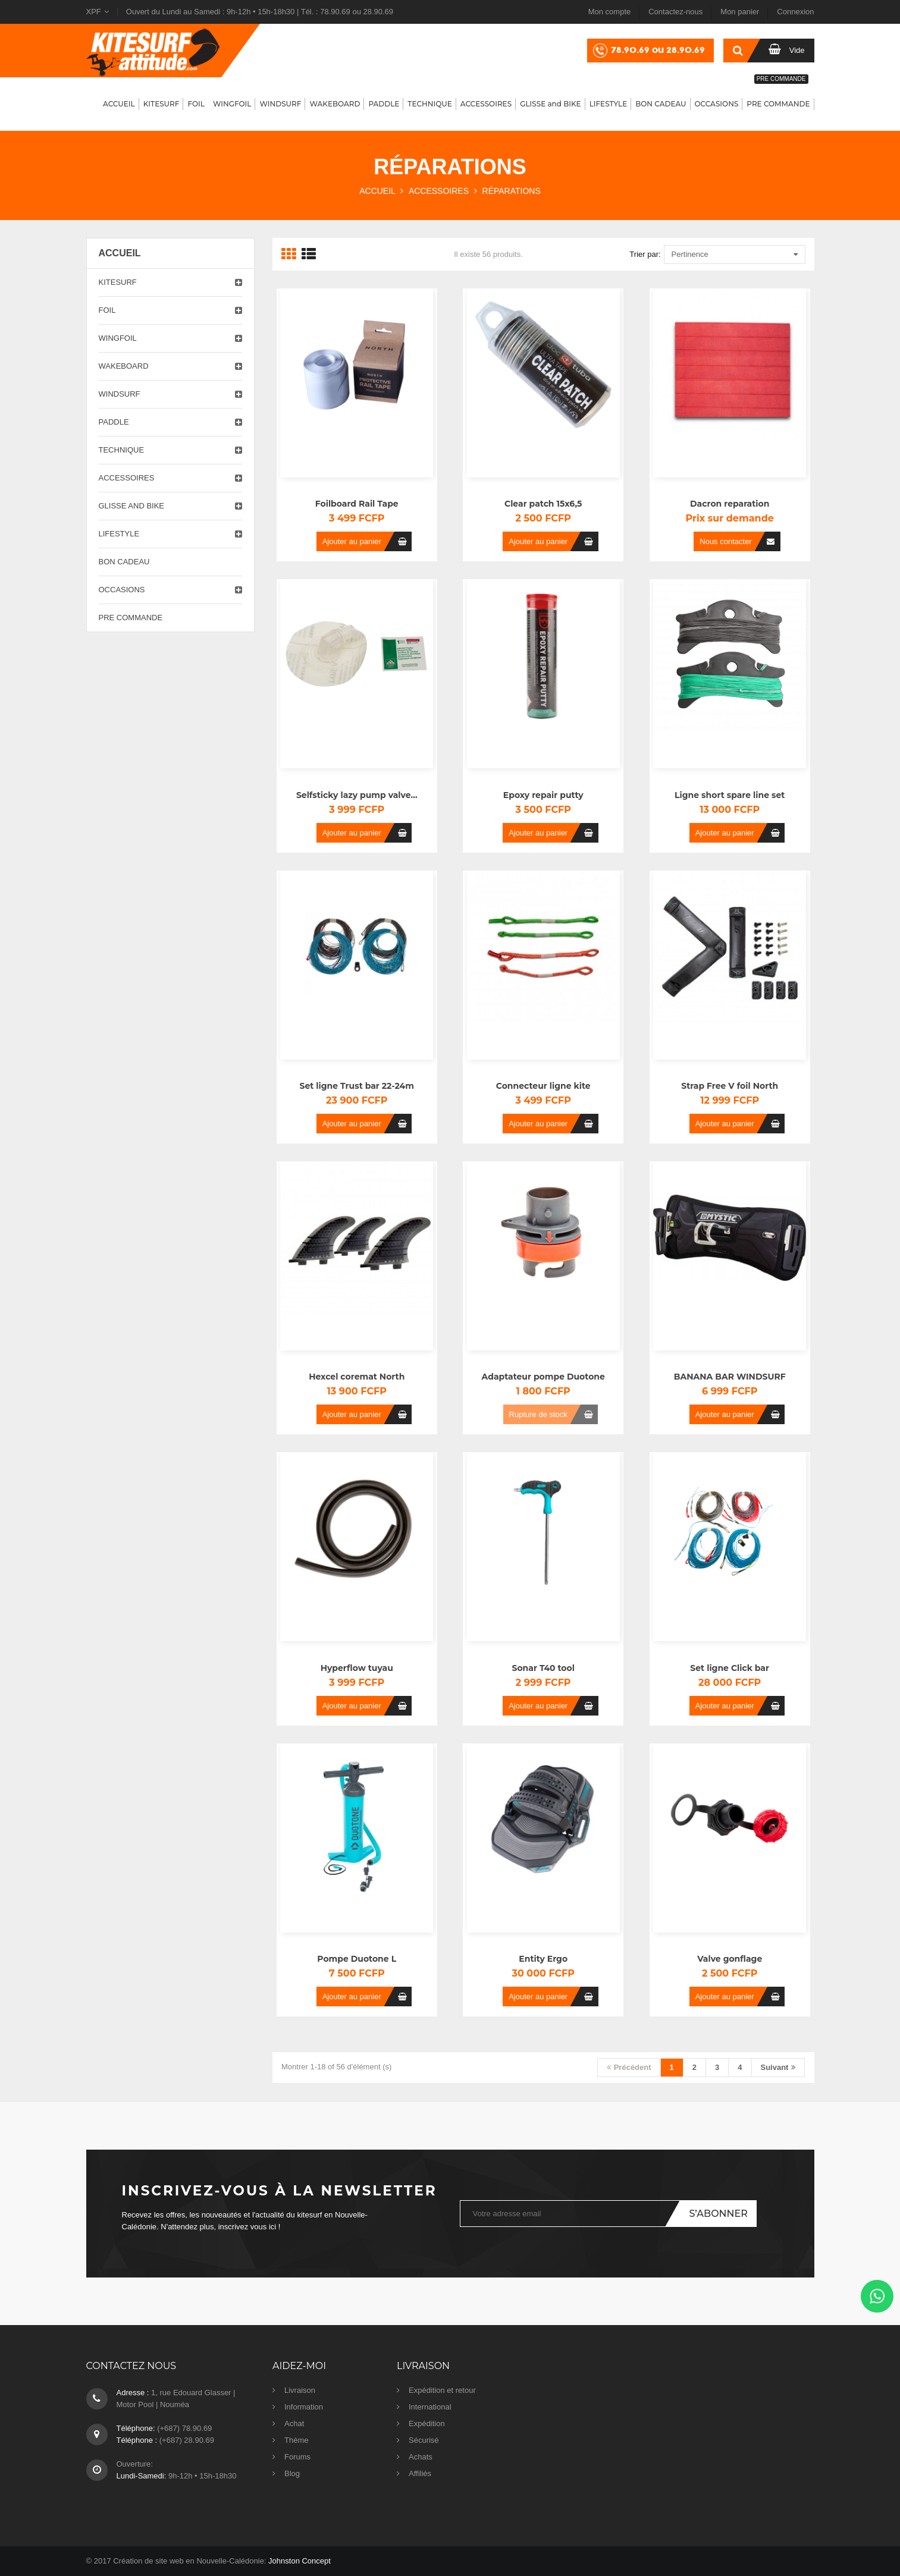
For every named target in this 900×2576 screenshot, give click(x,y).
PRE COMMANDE (131, 617)
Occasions (122, 589)
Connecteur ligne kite (543, 1085)
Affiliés (420, 2473)
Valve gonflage (729, 1958)
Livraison (299, 2390)
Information (303, 2406)
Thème (296, 2440)
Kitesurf (118, 282)
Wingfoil (118, 338)
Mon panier (739, 11)
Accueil (120, 253)
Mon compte (609, 11)
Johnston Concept (299, 2560)
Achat (294, 2423)
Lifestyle (119, 533)
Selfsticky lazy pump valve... (357, 795)
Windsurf (119, 393)
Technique (122, 449)
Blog (292, 2473)
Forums (297, 2456)
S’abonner (718, 2213)
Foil (107, 310)
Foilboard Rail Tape (357, 503)
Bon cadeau (124, 561)
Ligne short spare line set (730, 795)
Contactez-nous (675, 11)
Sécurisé (424, 2440)
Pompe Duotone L (356, 1958)
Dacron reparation (729, 503)
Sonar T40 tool (543, 1668)
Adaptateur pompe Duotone (543, 1376)
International (430, 2406)
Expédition (427, 2423)
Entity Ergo (543, 1958)
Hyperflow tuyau (357, 1668)
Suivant (778, 2067)
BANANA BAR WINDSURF (730, 1376)
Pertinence (735, 254)
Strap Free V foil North (729, 1085)
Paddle (114, 421)
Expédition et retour (442, 2390)
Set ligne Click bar (729, 1668)
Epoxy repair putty (543, 795)
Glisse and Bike (132, 505)
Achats (420, 2456)
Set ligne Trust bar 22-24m (357, 1085)
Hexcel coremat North (356, 1376)
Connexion (795, 11)
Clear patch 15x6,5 (543, 503)
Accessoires (127, 477)
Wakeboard (124, 366)
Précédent (629, 2067)
